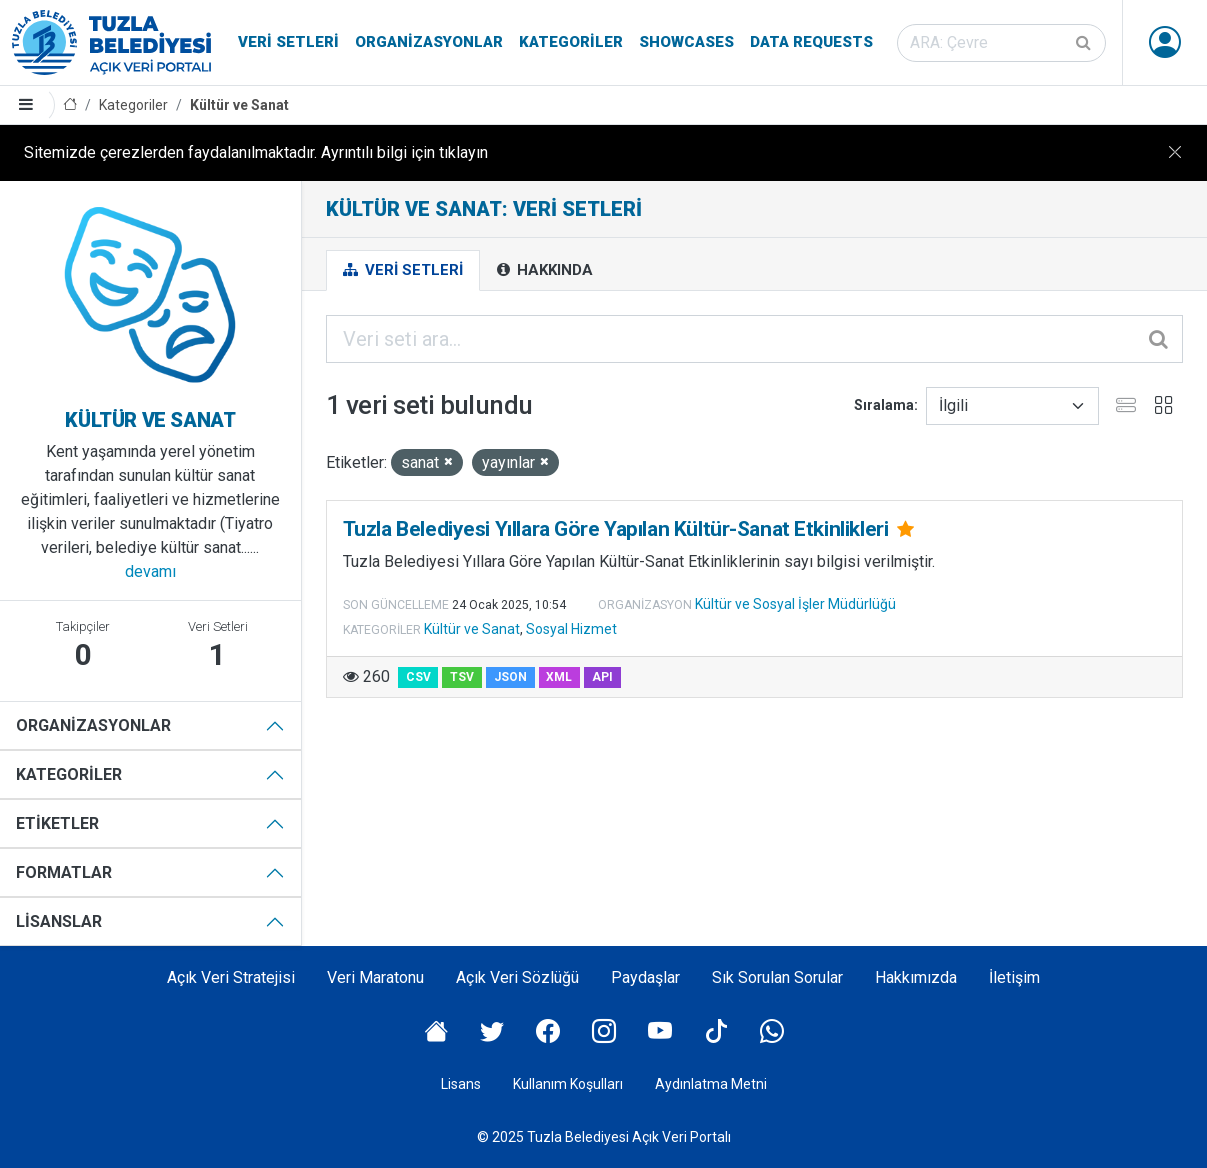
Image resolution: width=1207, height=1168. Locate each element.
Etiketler (57, 823)
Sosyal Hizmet (571, 629)
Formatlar (64, 872)
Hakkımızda (916, 977)
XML (559, 677)
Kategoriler (571, 42)
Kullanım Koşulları (568, 1084)
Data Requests (811, 42)
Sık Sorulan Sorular (777, 977)
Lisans (461, 1084)
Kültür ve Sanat (239, 105)
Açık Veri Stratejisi (231, 977)
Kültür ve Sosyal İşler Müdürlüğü (795, 604)
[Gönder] (1085, 43)
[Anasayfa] (70, 105)
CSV (418, 677)
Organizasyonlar (429, 42)
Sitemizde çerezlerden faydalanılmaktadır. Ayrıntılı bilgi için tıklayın (256, 152)
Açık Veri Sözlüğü (517, 977)
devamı (150, 571)
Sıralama (884, 405)
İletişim (1014, 977)
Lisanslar (59, 921)
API (602, 677)
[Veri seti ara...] (754, 339)
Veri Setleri (288, 42)
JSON (510, 677)
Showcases (686, 42)
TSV (462, 677)
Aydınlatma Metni (711, 1084)
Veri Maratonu (375, 977)
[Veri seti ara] (1001, 43)
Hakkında (545, 270)
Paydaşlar (645, 977)
